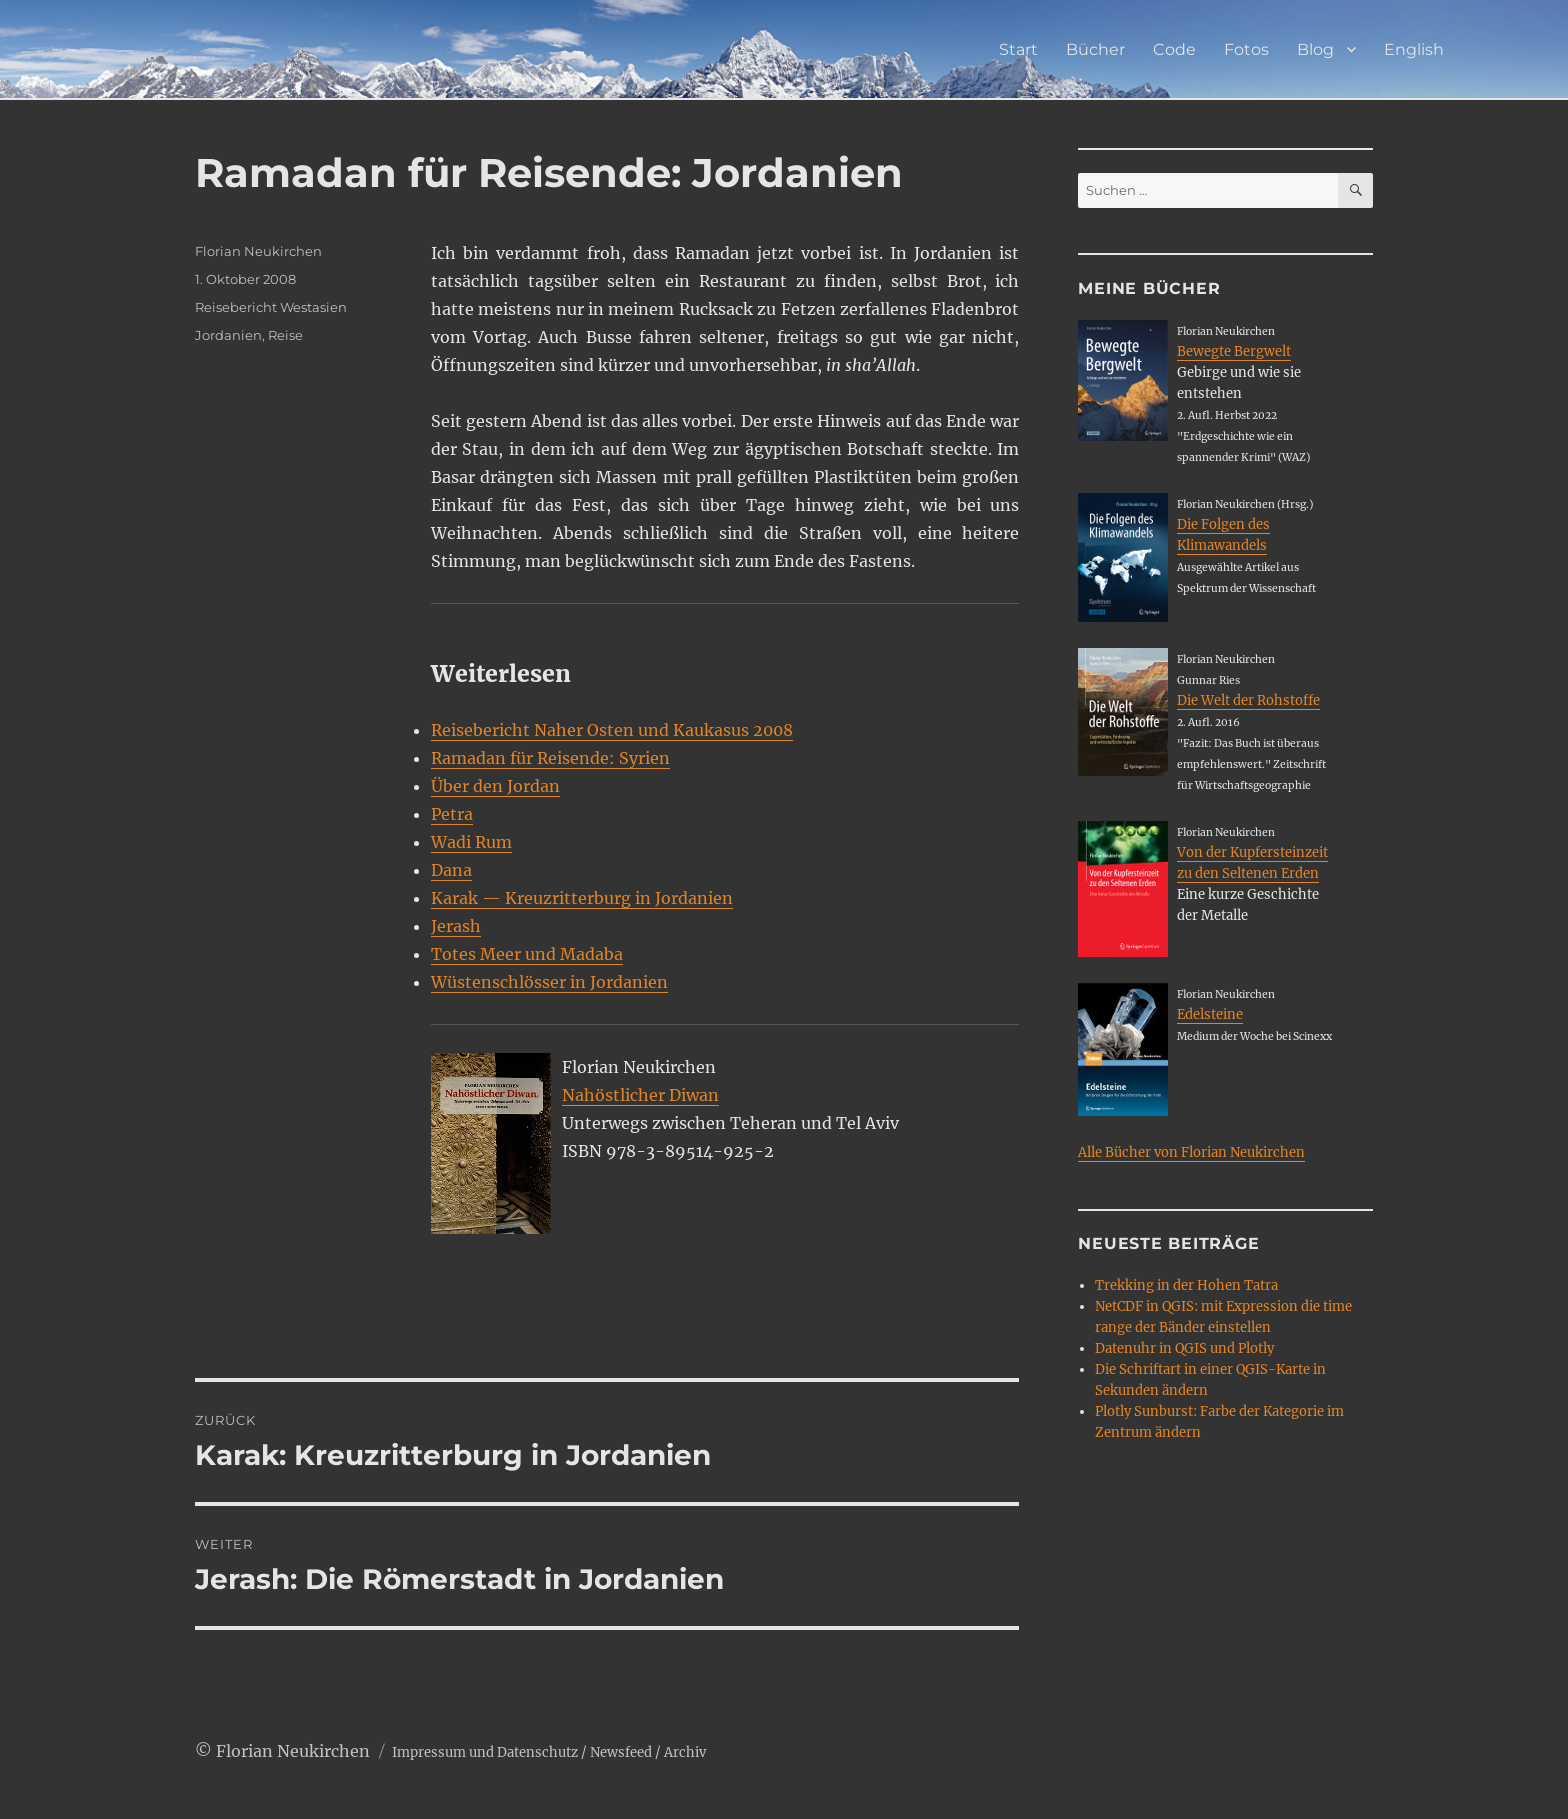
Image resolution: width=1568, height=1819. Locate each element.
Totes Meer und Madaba (527, 954)
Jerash (456, 926)
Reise (285, 335)
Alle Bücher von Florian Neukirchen (1191, 1152)
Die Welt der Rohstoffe (1248, 700)
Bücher (1095, 49)
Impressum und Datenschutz (485, 1752)
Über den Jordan (495, 786)
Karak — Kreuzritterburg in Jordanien (582, 898)
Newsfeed (621, 1752)
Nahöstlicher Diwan (640, 1095)
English (1414, 49)
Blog (1315, 49)
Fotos (1246, 49)
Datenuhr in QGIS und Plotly (1184, 1348)
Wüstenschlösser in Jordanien (549, 982)
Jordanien (228, 335)
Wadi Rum (471, 842)
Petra (452, 814)
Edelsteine (1210, 1014)
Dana (451, 870)
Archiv (685, 1752)
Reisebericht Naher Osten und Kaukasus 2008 (612, 730)
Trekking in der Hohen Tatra (1186, 1285)
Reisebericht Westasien (271, 307)
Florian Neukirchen (258, 251)
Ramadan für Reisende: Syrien (550, 758)
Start (1018, 49)
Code (1174, 49)
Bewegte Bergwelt (1234, 351)
